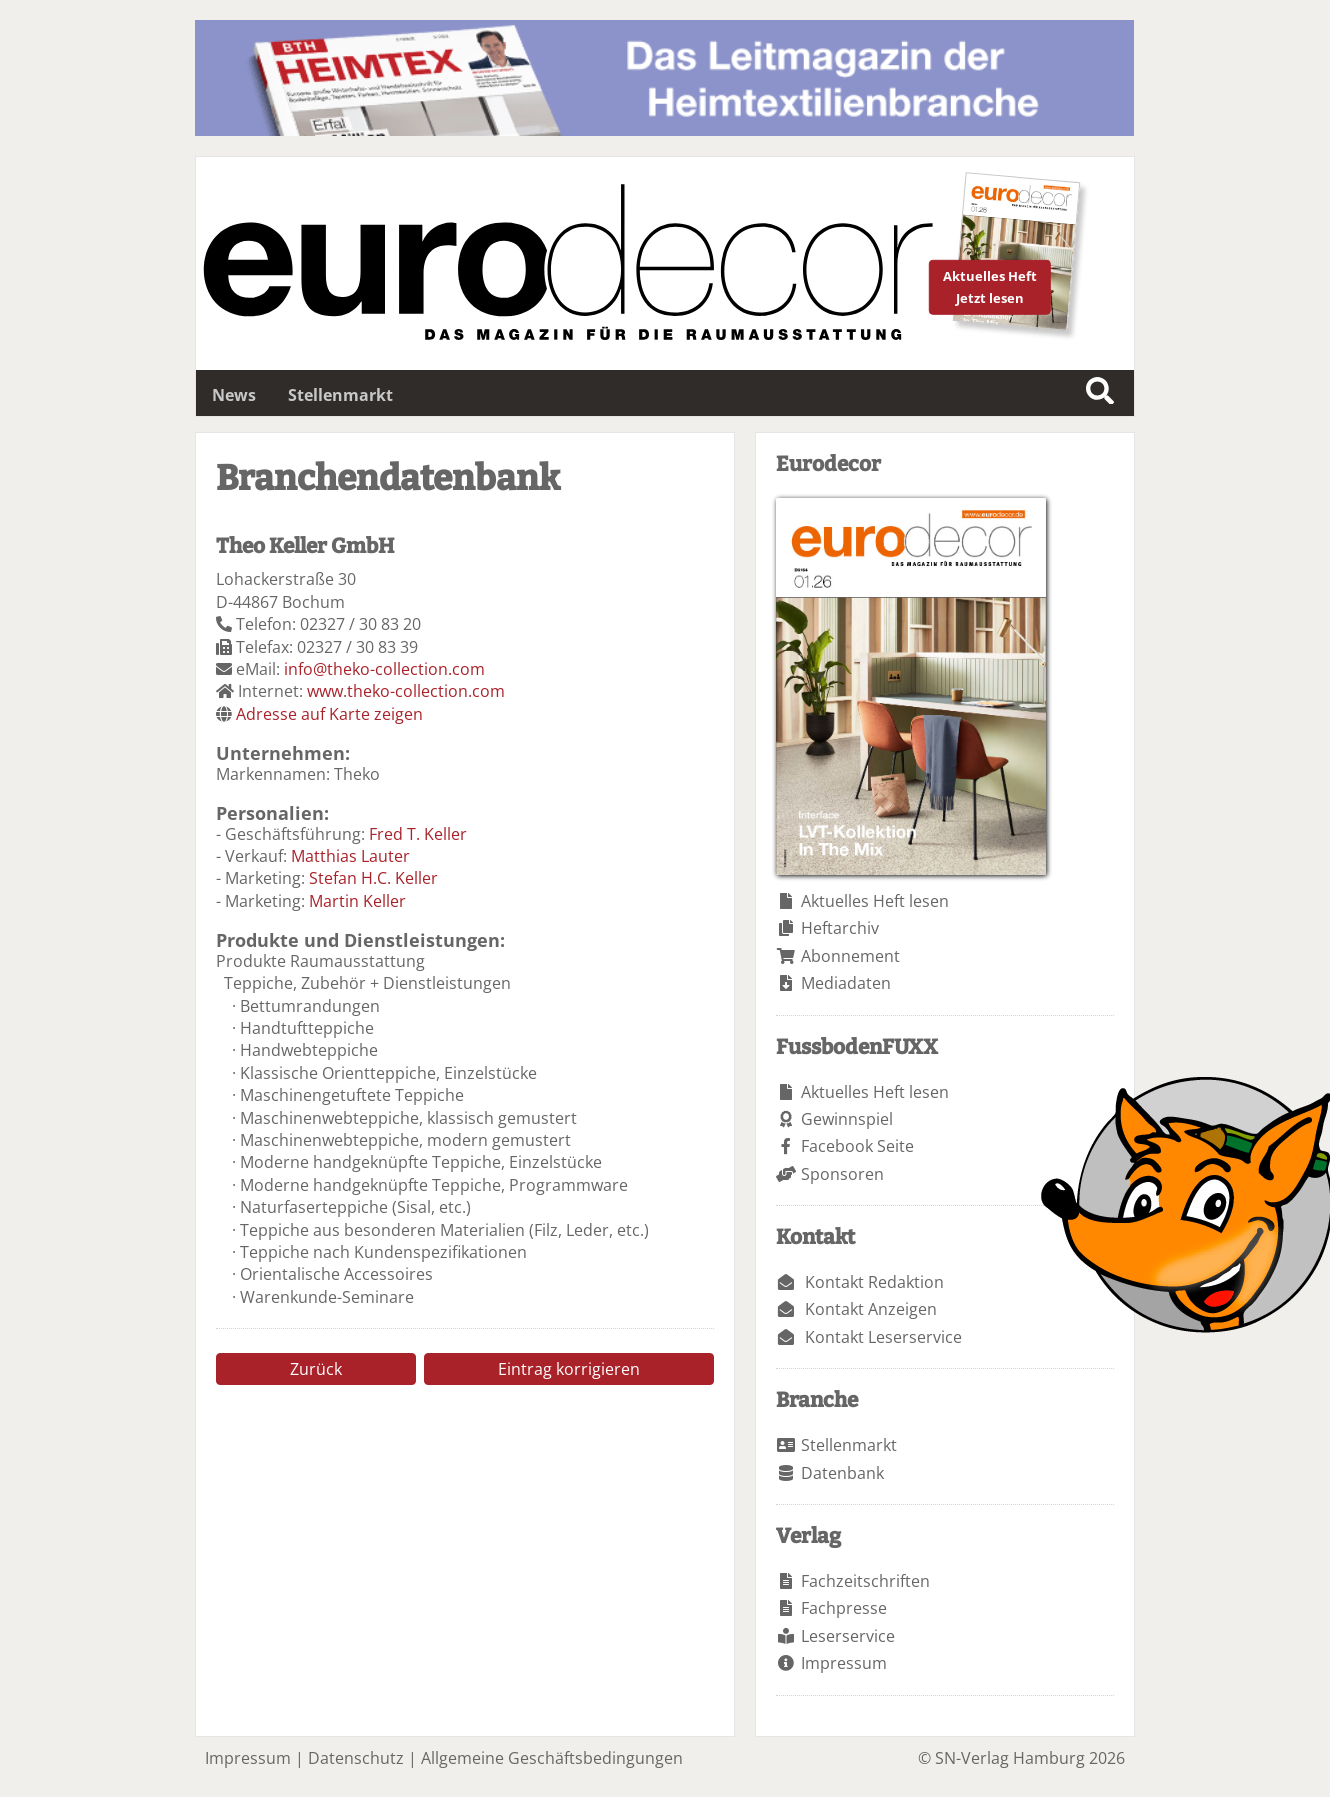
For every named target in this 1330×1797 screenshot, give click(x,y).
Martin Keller (357, 901)
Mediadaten (846, 983)
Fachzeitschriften (865, 1581)
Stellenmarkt (340, 395)
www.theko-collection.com (406, 691)
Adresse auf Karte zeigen (329, 714)
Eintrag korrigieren (569, 1369)
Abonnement (850, 956)
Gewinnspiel (847, 1119)
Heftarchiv (840, 928)
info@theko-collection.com (384, 669)
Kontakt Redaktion (874, 1282)
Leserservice (848, 1636)
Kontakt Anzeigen (871, 1309)
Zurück (316, 1369)
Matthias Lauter (350, 856)
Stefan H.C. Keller (373, 878)
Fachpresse (844, 1608)
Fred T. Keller (418, 834)
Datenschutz (356, 1758)
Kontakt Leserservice (883, 1337)
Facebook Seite (857, 1146)
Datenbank (842, 1473)
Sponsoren (842, 1174)
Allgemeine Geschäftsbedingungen (552, 1758)
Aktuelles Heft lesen (875, 901)
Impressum (844, 1663)
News (234, 395)
